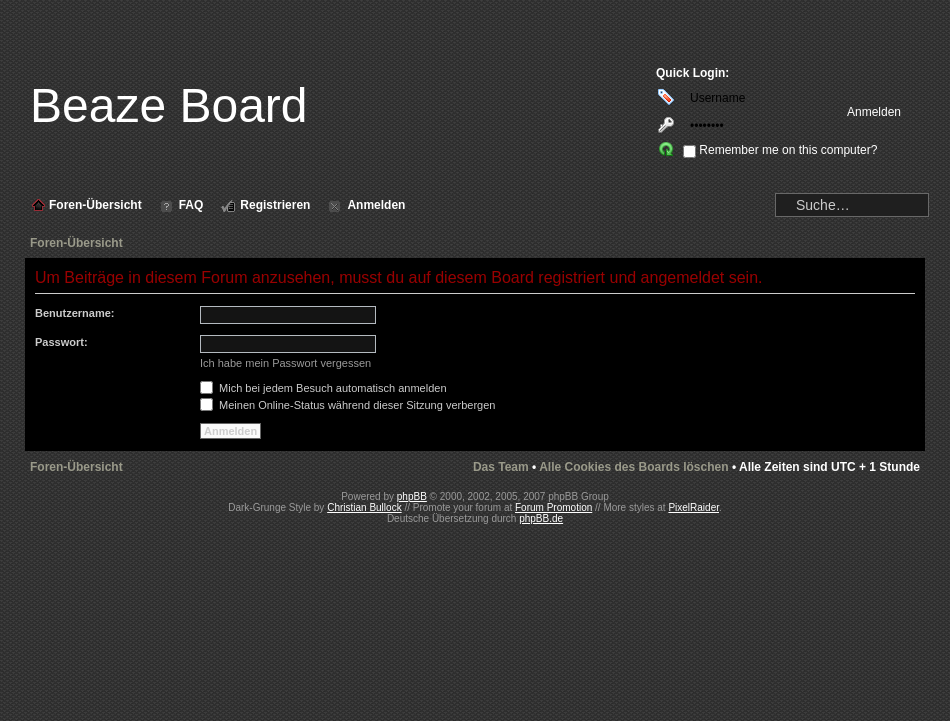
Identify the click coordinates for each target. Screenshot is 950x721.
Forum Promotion (553, 507)
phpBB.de (541, 518)
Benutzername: (74, 313)
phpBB (412, 496)
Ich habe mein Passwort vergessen (285, 363)
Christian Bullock (364, 507)
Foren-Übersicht (76, 243)
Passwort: (61, 342)
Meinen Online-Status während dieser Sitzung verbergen (347, 405)
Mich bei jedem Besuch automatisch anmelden (323, 388)
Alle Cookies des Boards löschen (633, 467)
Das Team (501, 467)
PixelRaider (693, 507)
